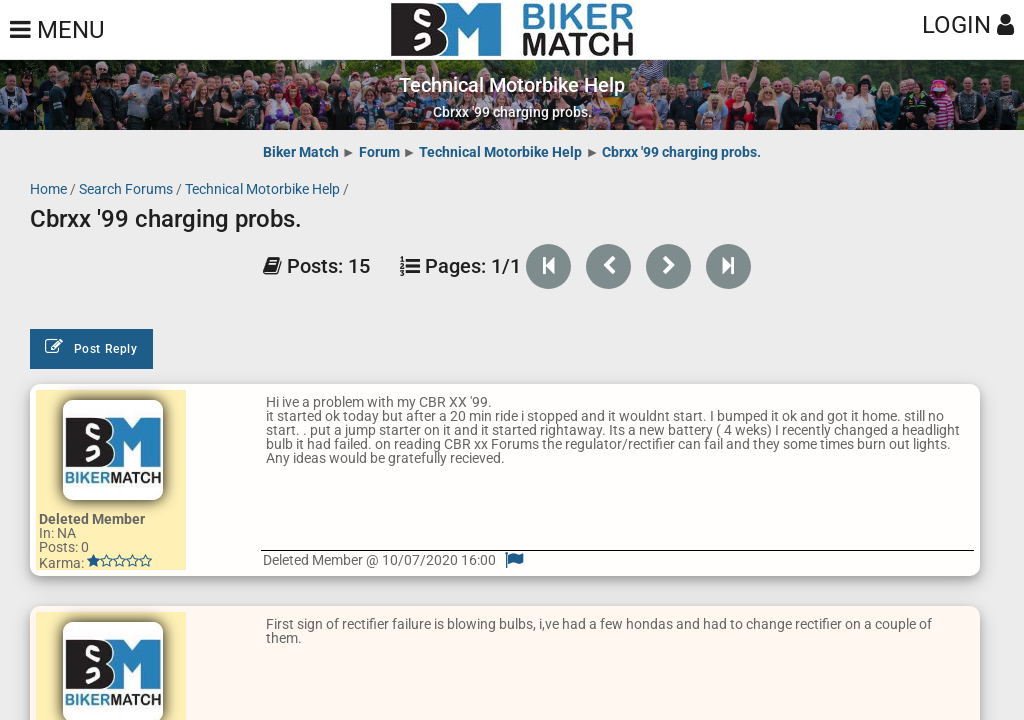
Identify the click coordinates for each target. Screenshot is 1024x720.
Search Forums (126, 189)
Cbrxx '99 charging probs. (681, 152)
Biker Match (301, 152)
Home (48, 189)
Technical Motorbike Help (500, 152)
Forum (379, 152)
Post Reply (91, 347)
